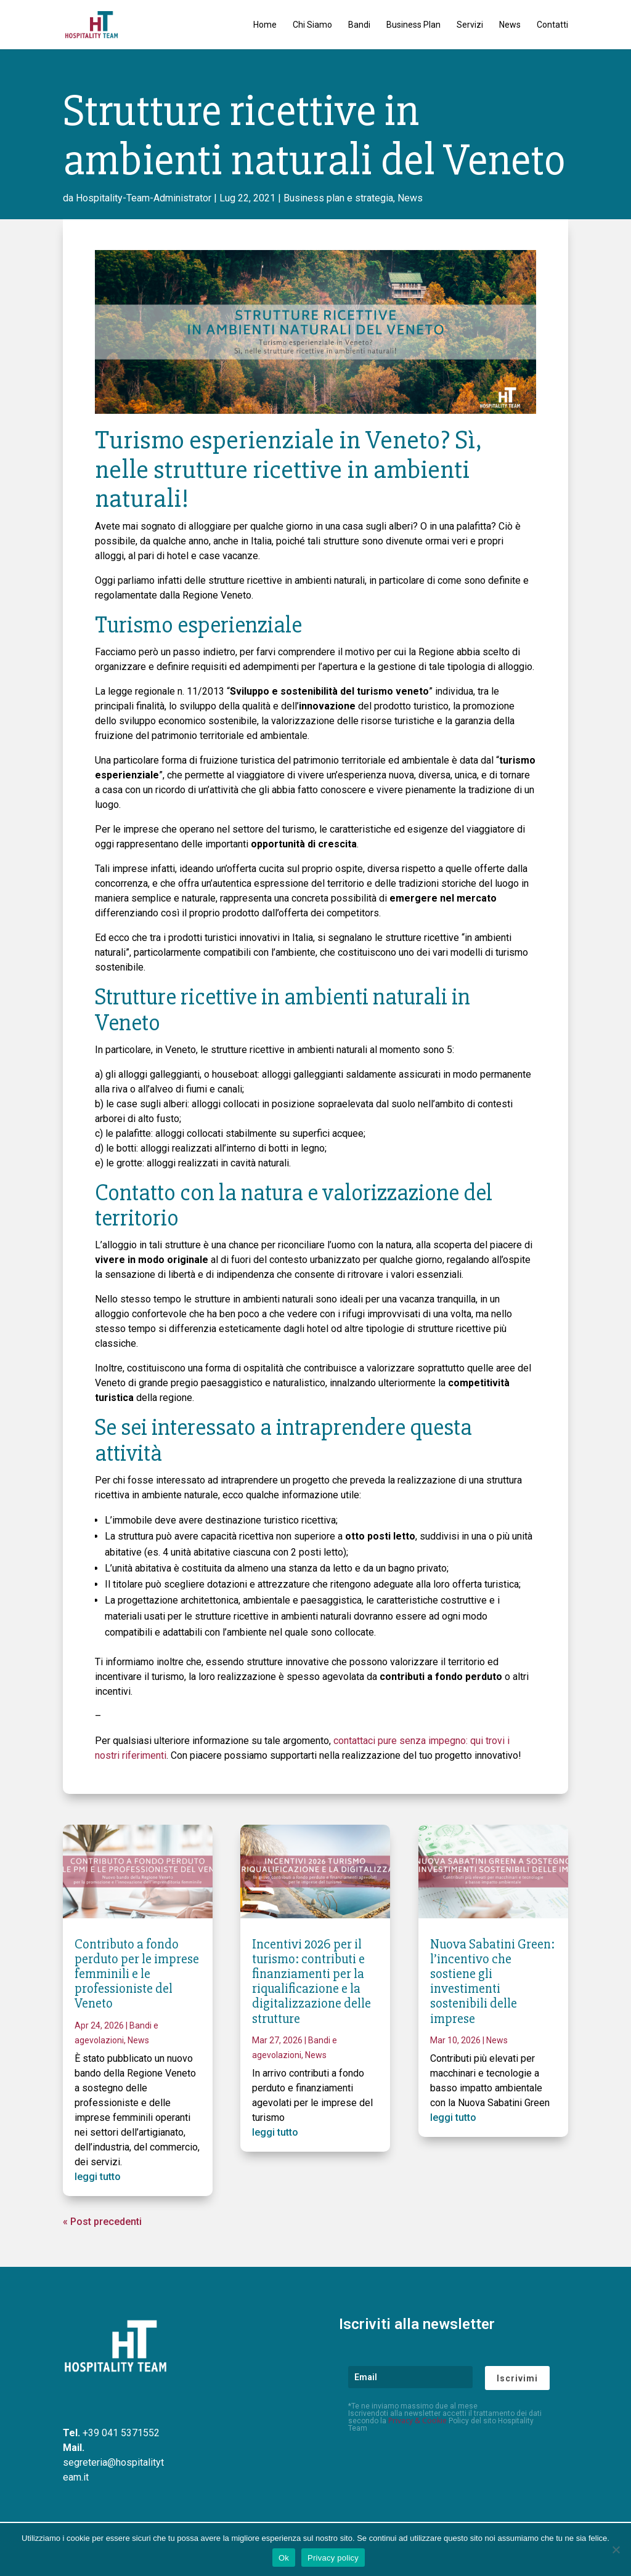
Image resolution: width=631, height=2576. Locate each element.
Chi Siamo (312, 25)
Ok (284, 2557)
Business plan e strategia (338, 198)
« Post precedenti (102, 2221)
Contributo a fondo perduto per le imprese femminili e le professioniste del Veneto (137, 1974)
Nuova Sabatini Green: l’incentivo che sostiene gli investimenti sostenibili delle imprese (492, 1981)
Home (265, 25)
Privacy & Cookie (417, 2420)
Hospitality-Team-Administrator (143, 198)
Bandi (359, 25)
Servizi (470, 25)
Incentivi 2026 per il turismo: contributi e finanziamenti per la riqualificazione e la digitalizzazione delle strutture (311, 1981)
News (510, 25)
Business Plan (413, 25)
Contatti (552, 25)
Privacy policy (333, 2557)
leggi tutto (98, 2176)
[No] (615, 2549)
